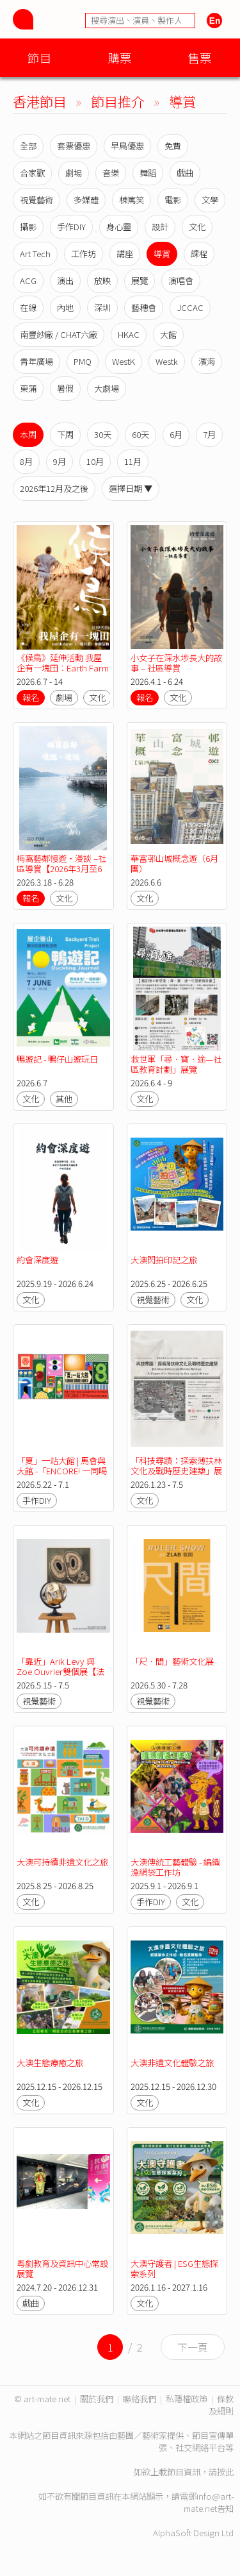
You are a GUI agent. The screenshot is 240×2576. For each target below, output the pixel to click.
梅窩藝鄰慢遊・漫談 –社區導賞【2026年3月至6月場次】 (61, 868)
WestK (123, 361)
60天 (140, 434)
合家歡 (32, 173)
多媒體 (86, 200)
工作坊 (83, 254)
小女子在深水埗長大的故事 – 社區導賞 (176, 663)
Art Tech (35, 254)
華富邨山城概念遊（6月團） (174, 863)
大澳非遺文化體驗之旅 (172, 2063)
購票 (120, 57)
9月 (59, 461)
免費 (172, 146)
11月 (132, 461)
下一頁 (192, 2347)
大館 (168, 334)
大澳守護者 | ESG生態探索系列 (174, 2268)
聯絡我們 (139, 2399)
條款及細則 (221, 2405)
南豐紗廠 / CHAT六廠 (58, 334)
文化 (197, 227)
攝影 (28, 227)
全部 (28, 146)
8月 (26, 461)
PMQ (83, 361)
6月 (176, 434)
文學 (210, 200)
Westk (167, 361)
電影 (172, 200)
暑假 (65, 388)
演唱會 (180, 280)
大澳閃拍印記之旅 (164, 1260)
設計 (160, 227)
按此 (225, 2472)
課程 (199, 254)
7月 (209, 434)
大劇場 (106, 388)
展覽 (139, 280)
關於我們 (96, 2399)
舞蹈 (148, 173)
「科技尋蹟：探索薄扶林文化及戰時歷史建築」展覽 (176, 1470)
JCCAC (190, 307)
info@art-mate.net (209, 2502)
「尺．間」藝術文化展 (172, 1661)
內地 (65, 307)
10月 (95, 461)
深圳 (102, 307)
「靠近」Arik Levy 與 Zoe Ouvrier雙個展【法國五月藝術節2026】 (60, 1671)
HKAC (129, 334)
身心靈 (118, 227)
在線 (28, 307)
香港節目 (40, 101)
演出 (65, 280)
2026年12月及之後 (54, 488)
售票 (200, 57)
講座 (124, 254)
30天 (102, 434)
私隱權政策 (186, 2399)
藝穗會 (143, 307)
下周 (65, 434)
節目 (40, 57)
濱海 (206, 361)
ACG (28, 280)
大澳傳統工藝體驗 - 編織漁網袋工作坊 (175, 1867)
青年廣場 (36, 361)
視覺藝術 (36, 200)
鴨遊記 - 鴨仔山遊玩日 (57, 1059)
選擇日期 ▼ (130, 488)
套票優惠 (73, 146)
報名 (30, 697)
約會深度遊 (37, 1260)
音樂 (110, 173)
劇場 (73, 173)
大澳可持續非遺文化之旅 (62, 1862)
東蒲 (28, 388)
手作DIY (71, 227)
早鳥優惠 (127, 146)
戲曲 (185, 173)
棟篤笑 (131, 200)
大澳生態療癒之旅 (50, 2063)
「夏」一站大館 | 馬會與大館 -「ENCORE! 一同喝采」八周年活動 (62, 1470)
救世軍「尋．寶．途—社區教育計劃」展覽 (176, 1064)
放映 (102, 280)
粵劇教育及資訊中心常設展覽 (62, 2268)
